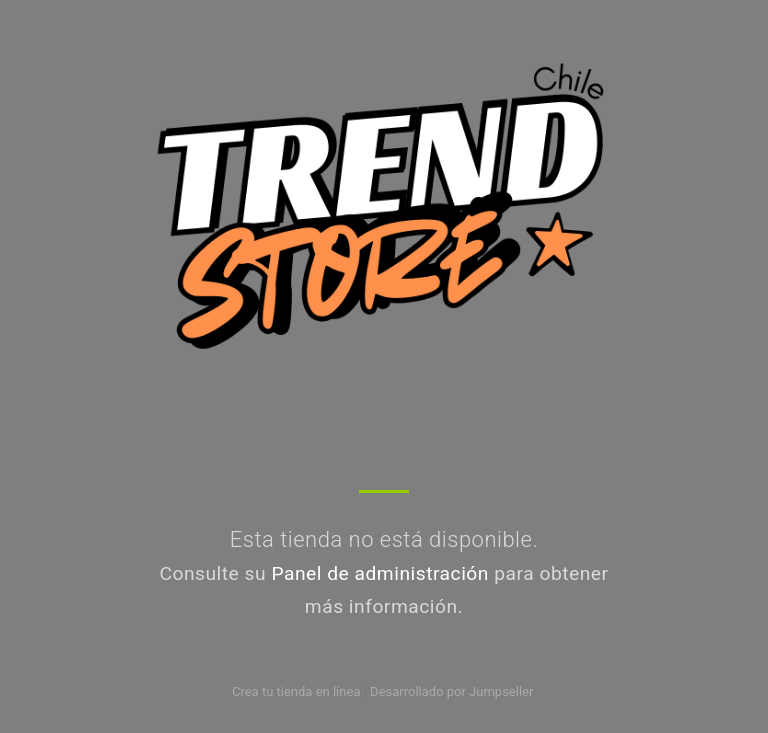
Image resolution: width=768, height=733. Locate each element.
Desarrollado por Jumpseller (451, 691)
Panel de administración (380, 573)
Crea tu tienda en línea (298, 691)
